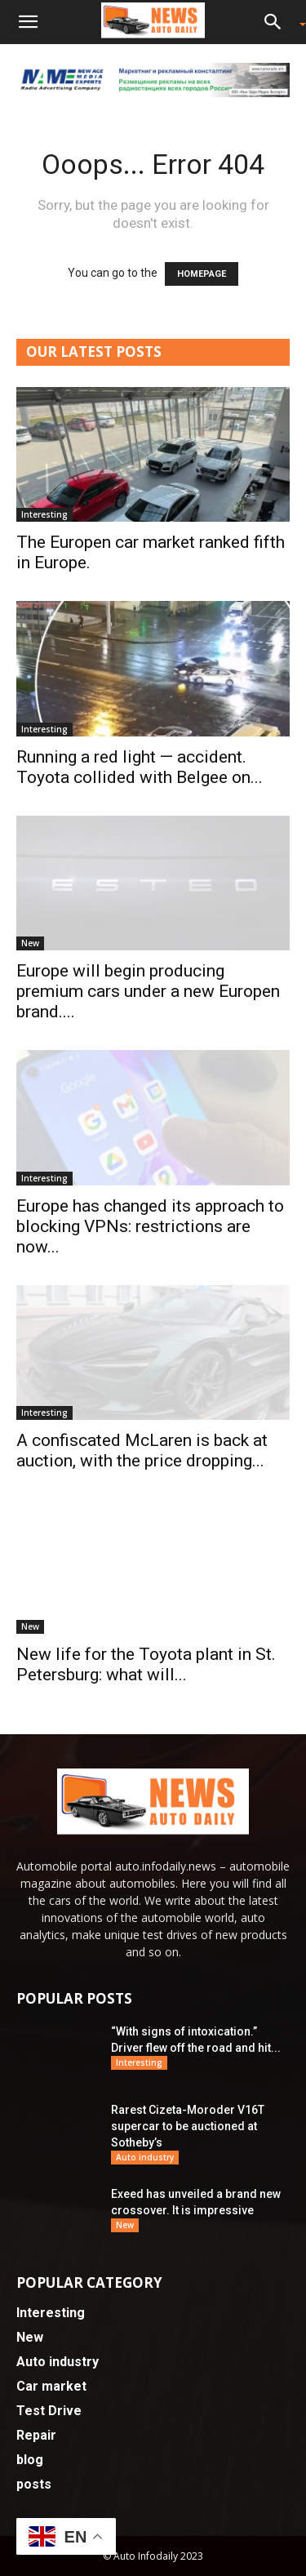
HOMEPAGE (201, 274)
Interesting (44, 514)
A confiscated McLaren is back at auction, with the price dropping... (142, 1450)
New (30, 943)
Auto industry (145, 2157)
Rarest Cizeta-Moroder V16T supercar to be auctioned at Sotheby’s (187, 2126)
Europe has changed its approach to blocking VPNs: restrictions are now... (150, 1226)
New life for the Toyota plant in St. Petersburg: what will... (146, 1664)
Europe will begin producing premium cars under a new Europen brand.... (148, 991)
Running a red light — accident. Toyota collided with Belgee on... (139, 767)
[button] (28, 22)
